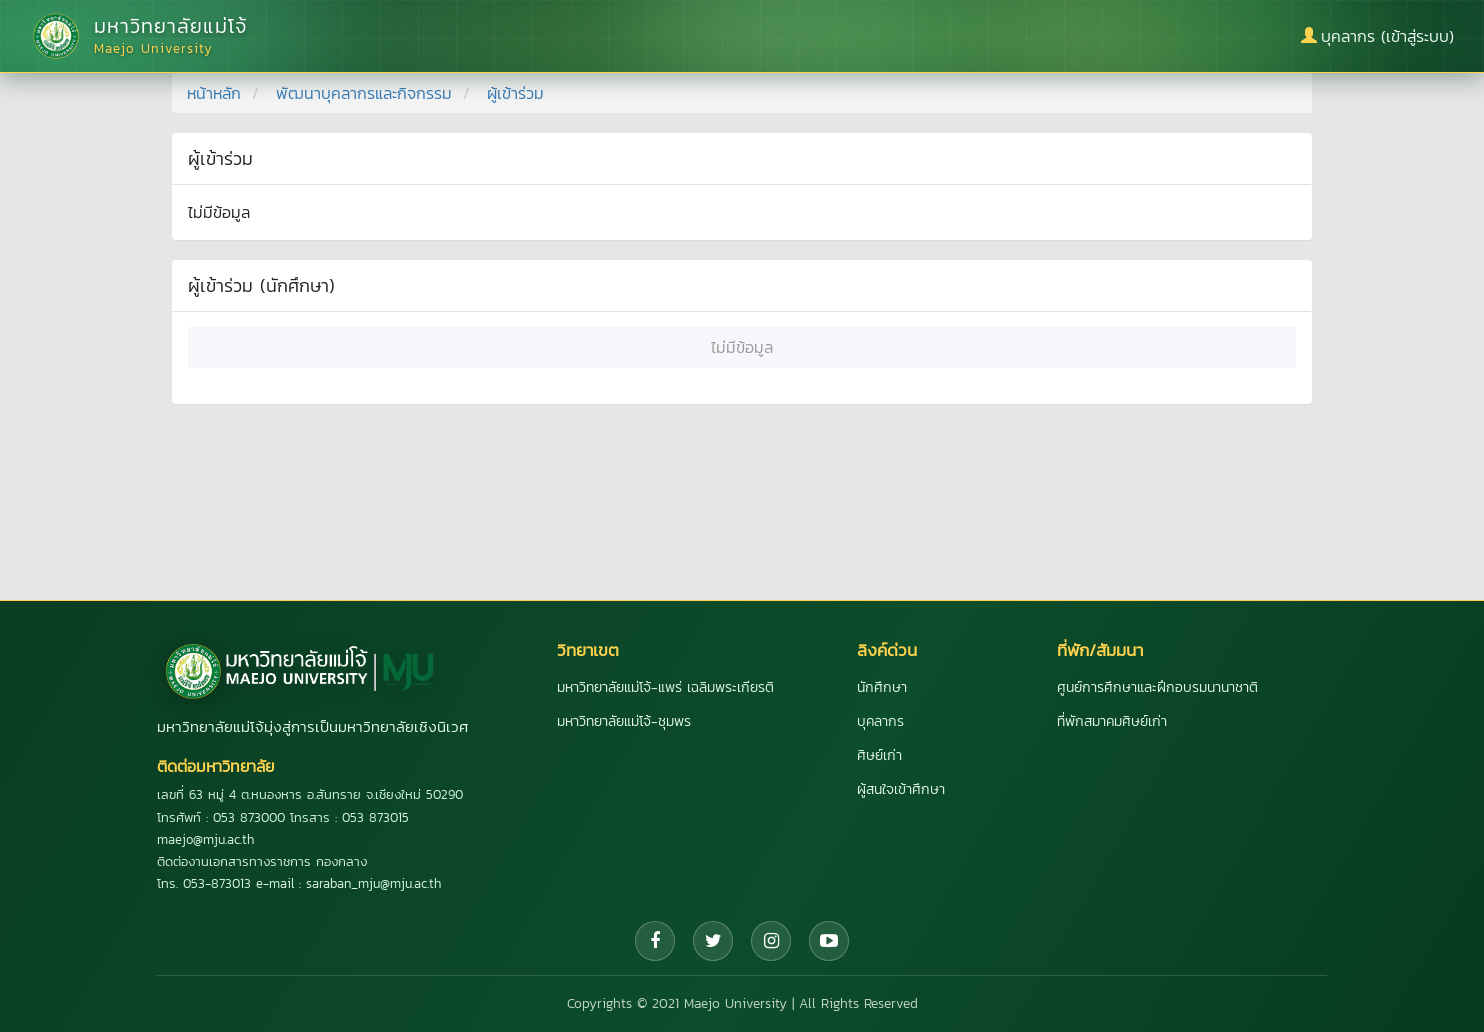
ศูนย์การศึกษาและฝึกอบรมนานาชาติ (1157, 687)
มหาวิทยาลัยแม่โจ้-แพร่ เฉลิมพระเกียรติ (665, 687)
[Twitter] (713, 941)
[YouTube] (829, 941)
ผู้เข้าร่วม (515, 93)
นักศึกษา (882, 687)
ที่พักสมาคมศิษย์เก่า (1112, 721)
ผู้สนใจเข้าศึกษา (901, 789)
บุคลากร (880, 721)
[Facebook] (655, 941)
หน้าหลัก (214, 93)
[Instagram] (771, 941)
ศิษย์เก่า (879, 755)
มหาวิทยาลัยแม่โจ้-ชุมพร (624, 721)
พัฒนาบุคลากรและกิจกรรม (364, 93)
